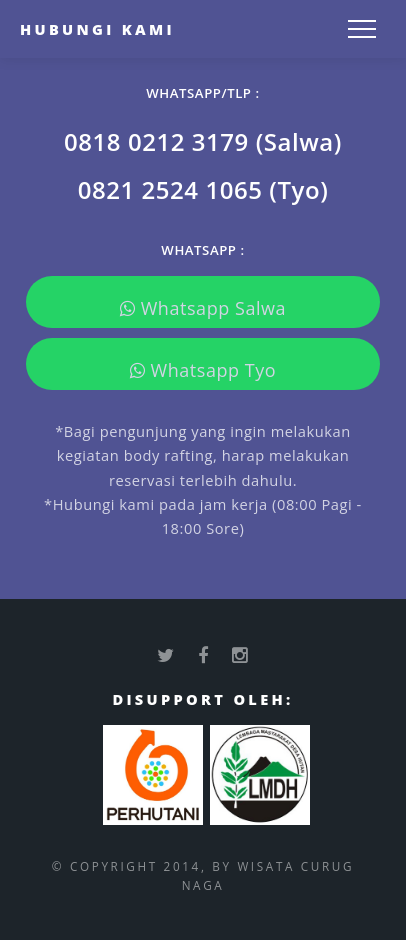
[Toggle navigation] (362, 29)
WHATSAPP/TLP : (202, 93)
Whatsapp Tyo (203, 370)
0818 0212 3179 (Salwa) (203, 141)
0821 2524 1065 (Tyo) (203, 189)
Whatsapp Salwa (203, 308)
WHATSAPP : (202, 250)
